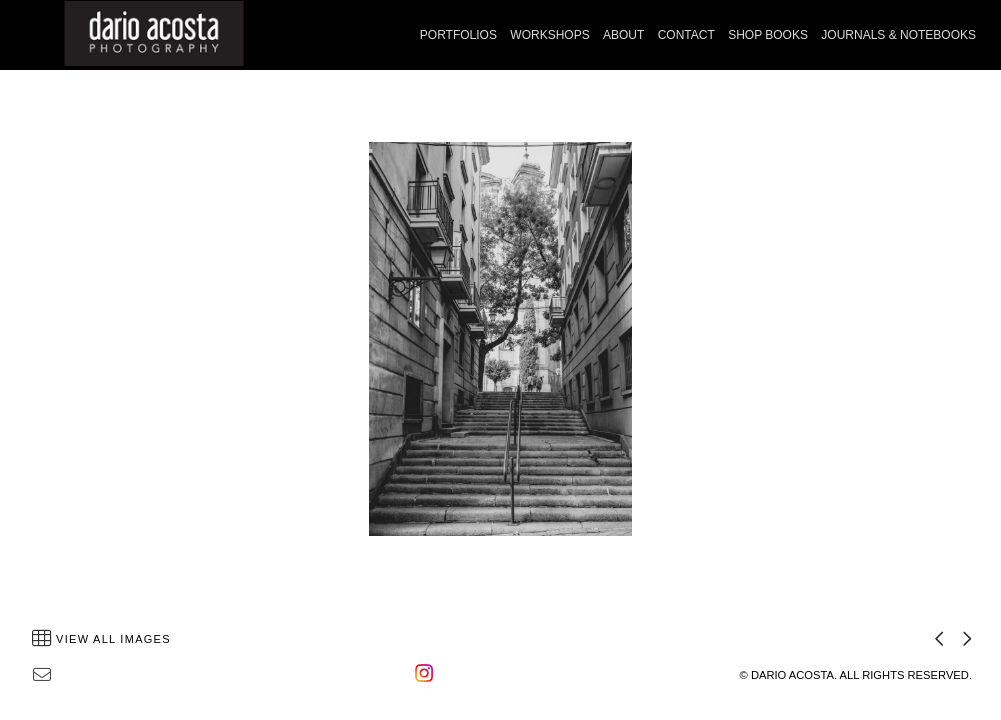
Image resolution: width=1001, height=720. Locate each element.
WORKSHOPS (549, 35)
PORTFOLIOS (458, 35)
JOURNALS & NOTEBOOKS (898, 35)
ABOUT (623, 35)
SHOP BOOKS (768, 35)
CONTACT (686, 35)
